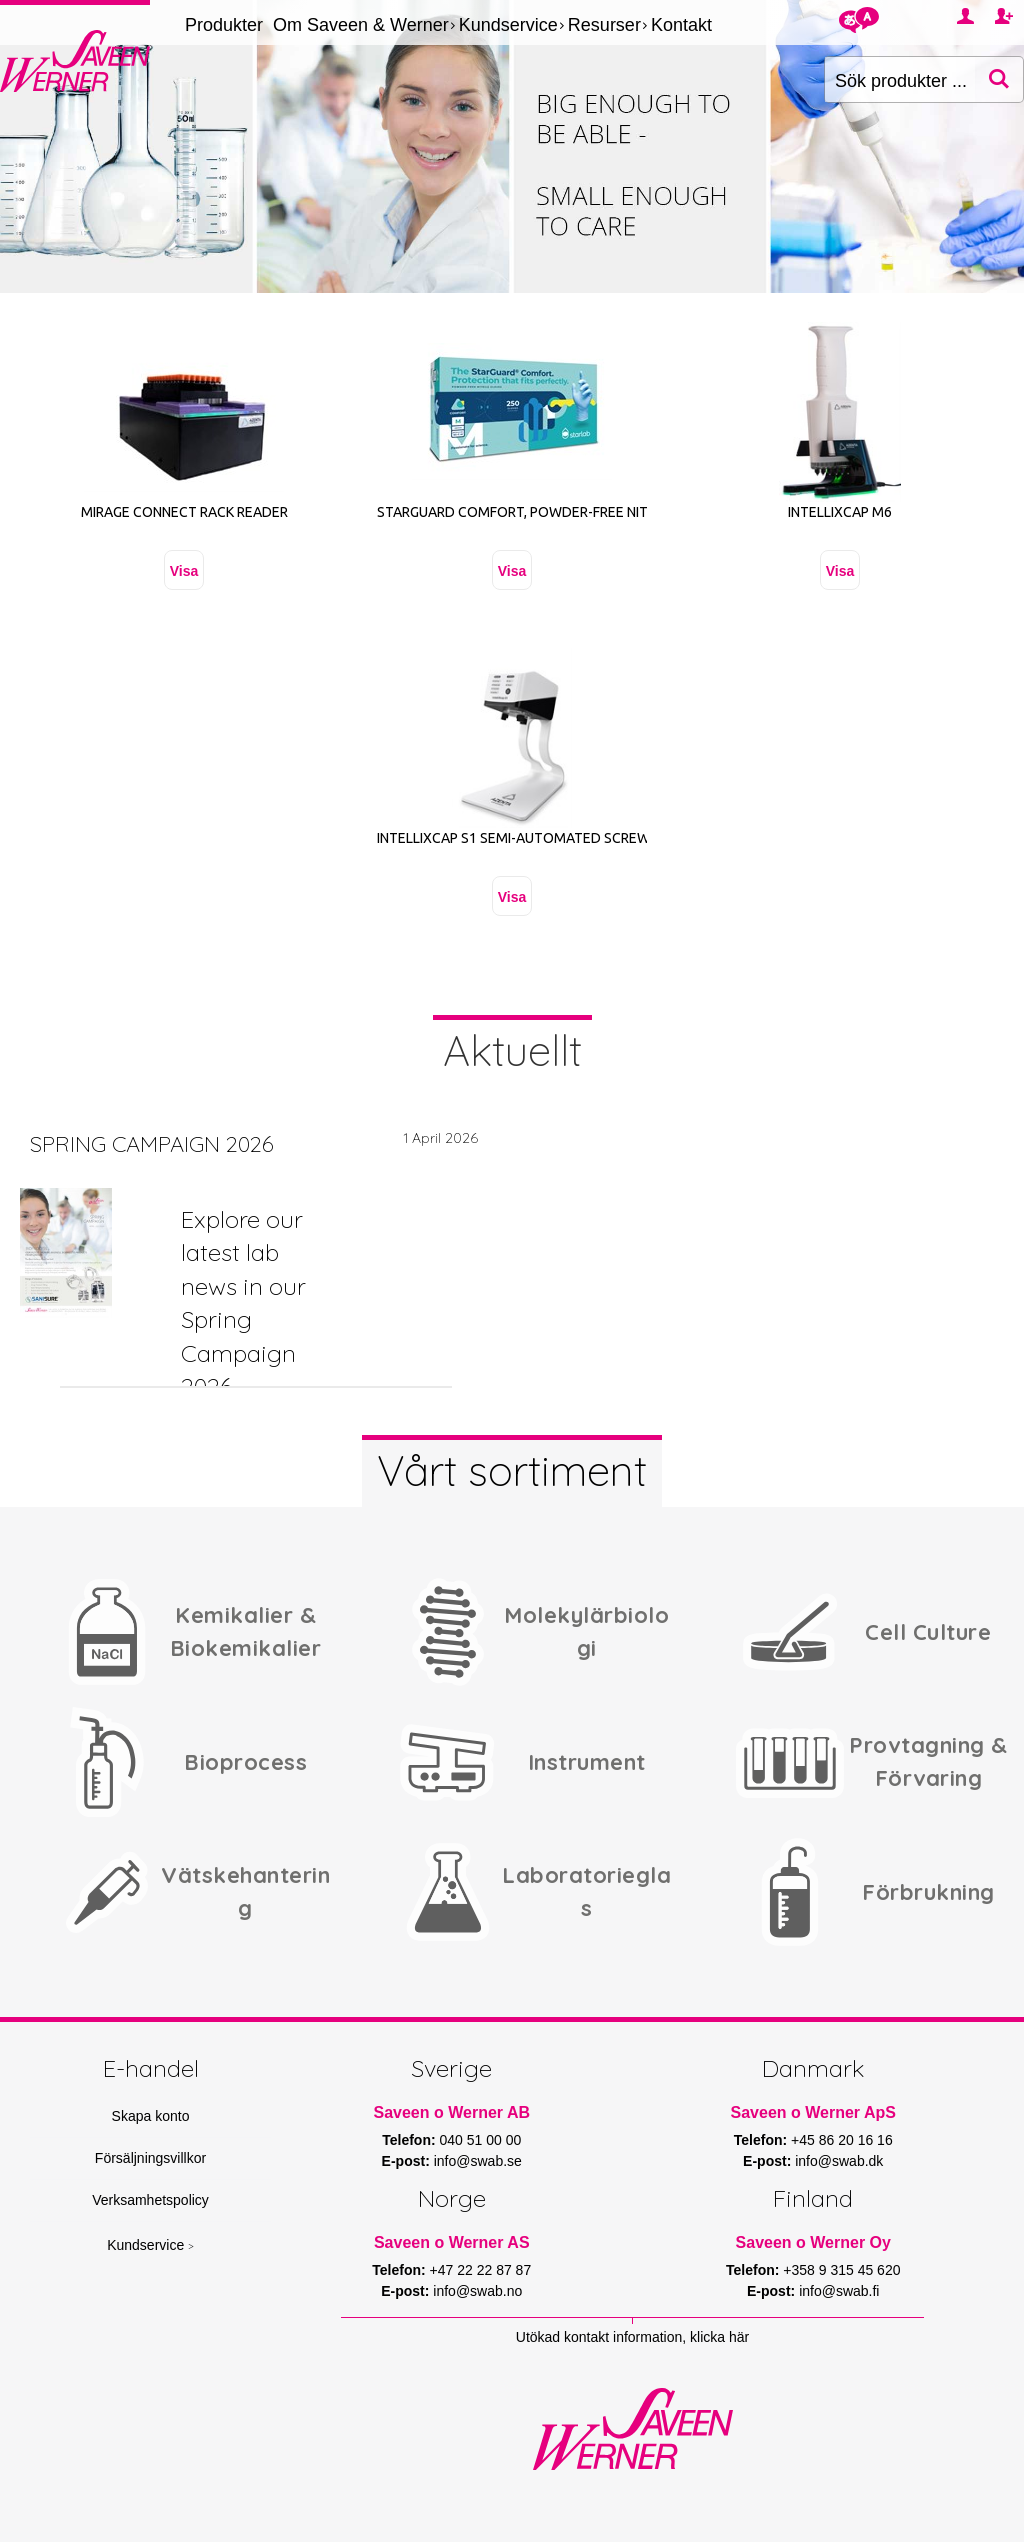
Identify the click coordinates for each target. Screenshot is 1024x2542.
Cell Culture (928, 1632)
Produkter (224, 25)
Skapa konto (151, 2116)
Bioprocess (245, 1762)
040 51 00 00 (481, 2140)
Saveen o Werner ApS (813, 2112)
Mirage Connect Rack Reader (184, 512)
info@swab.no (477, 2291)
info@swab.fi (839, 2291)
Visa (184, 571)
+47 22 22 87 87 (481, 2270)
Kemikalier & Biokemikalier (246, 1631)
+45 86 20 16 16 (842, 2140)
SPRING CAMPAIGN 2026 (152, 1144)
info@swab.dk (839, 2161)
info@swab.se (478, 2161)
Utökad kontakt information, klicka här (632, 2337)
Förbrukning (928, 1892)
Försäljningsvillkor (150, 2158)
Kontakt (681, 25)
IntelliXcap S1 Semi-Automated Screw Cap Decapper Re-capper (600, 838)
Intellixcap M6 (840, 512)
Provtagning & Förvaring (928, 1761)
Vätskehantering (245, 1891)
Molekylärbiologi (586, 1631)
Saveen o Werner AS (452, 2242)
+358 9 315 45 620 (841, 2270)
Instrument (587, 1762)
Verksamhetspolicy (150, 2200)
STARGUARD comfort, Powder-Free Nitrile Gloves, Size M (577, 512)
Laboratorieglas (586, 1891)
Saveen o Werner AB (452, 2112)
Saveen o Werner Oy (813, 2242)
